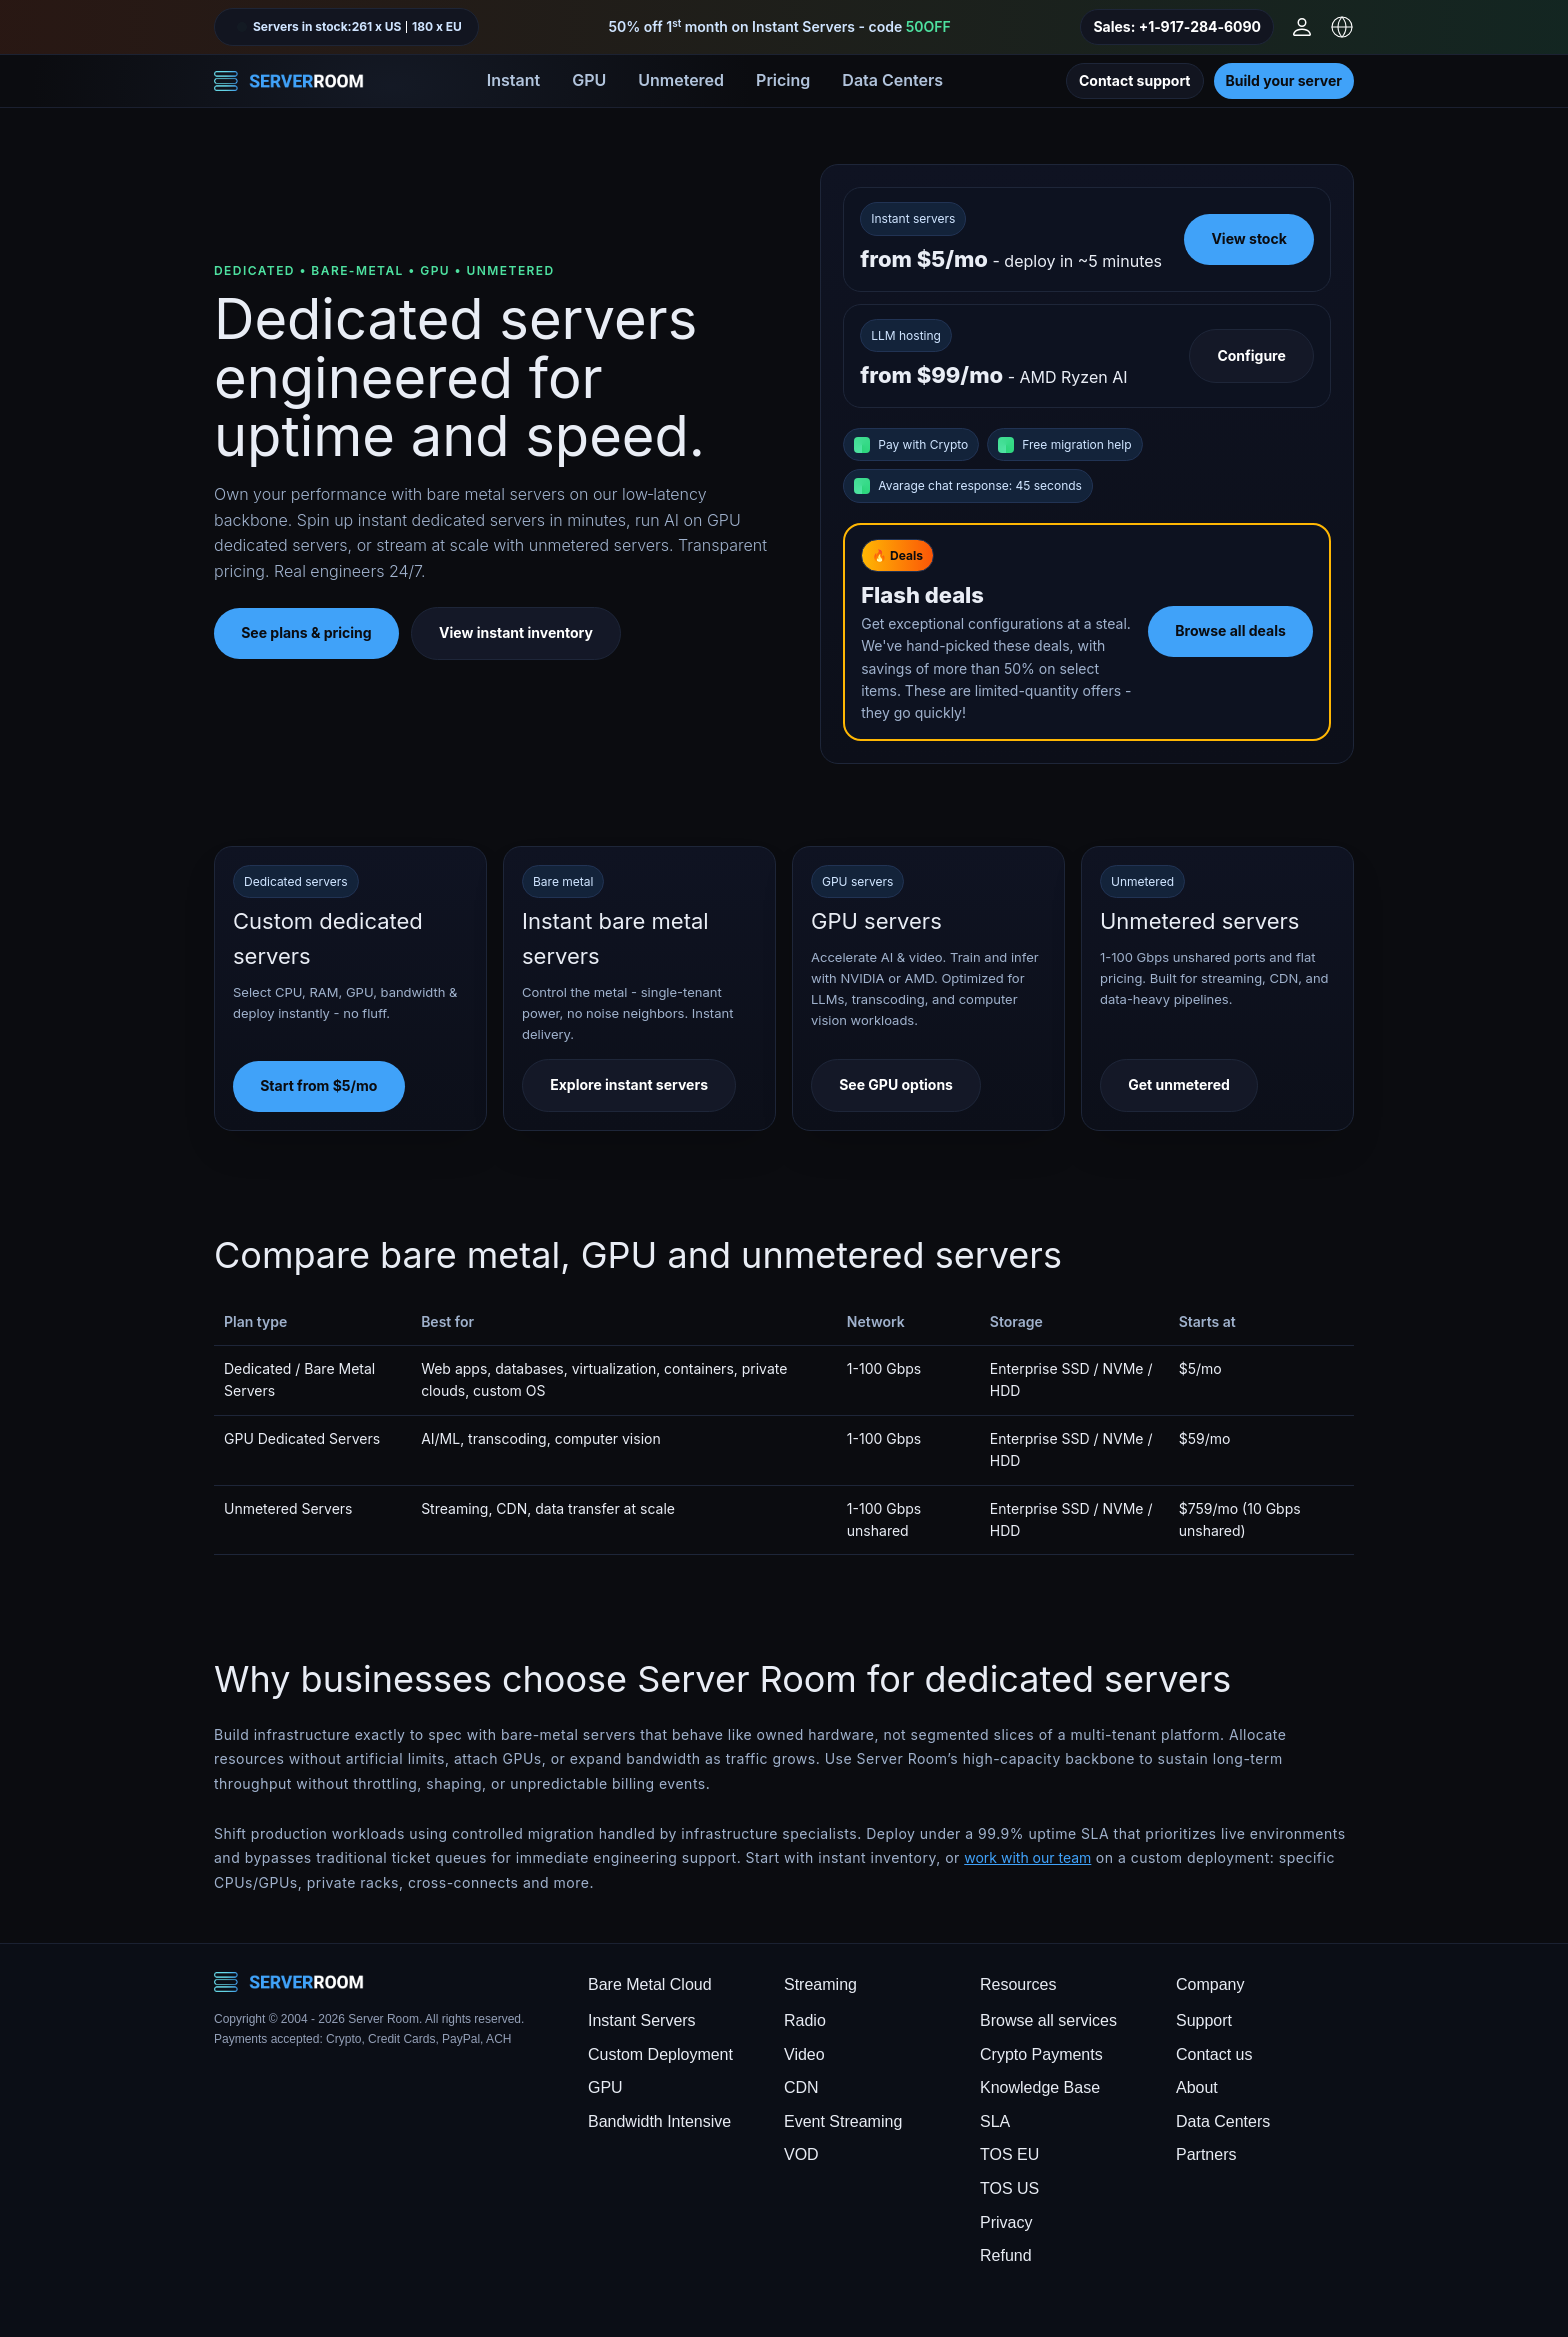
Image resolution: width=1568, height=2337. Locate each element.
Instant (513, 80)
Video (804, 2054)
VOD (801, 2154)
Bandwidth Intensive (659, 2121)
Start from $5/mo (318, 1085)
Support (1204, 2020)
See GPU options (896, 1084)
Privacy (1006, 2222)
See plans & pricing (306, 632)
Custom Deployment (660, 2054)
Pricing (783, 80)
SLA (995, 2121)
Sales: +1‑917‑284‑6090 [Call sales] (1177, 26)
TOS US (1009, 2188)
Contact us (1214, 2054)
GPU (589, 80)
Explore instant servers (629, 1084)
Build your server (1284, 80)
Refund (1006, 2255)
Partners (1206, 2154)
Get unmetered (1179, 1084)
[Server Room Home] (289, 81)
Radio (805, 2020)
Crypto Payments (1041, 2054)
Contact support (1135, 80)
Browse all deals (1230, 630)
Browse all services (1048, 2020)
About (1197, 2087)
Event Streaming (843, 2121)
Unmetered (681, 80)
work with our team (1027, 1857)
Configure (1251, 355)
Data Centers (892, 80)
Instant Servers (642, 2020)
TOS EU (1009, 2154)
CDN (801, 2087)
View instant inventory (516, 632)
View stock (1248, 238)
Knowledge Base (1040, 2087)
